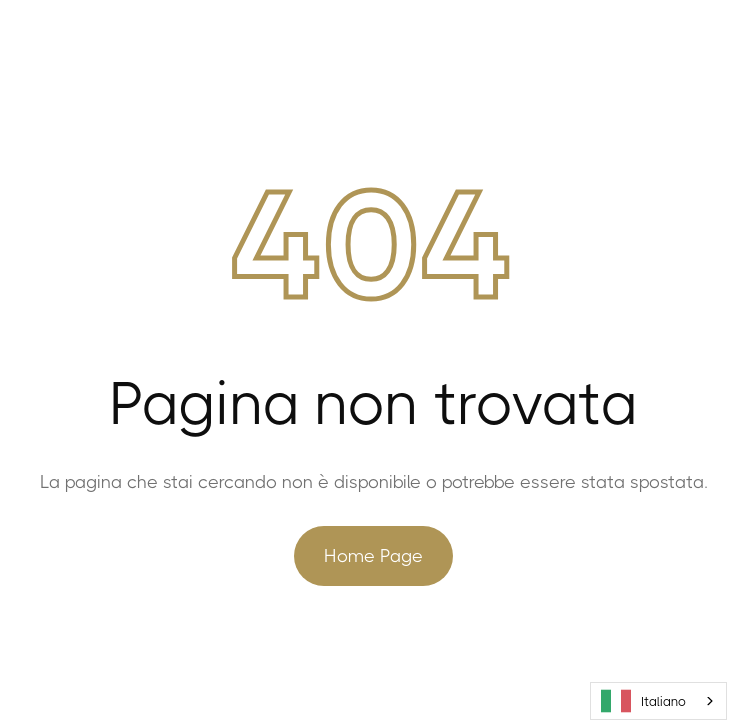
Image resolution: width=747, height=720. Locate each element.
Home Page (373, 556)
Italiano (643, 701)
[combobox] (658, 701)
